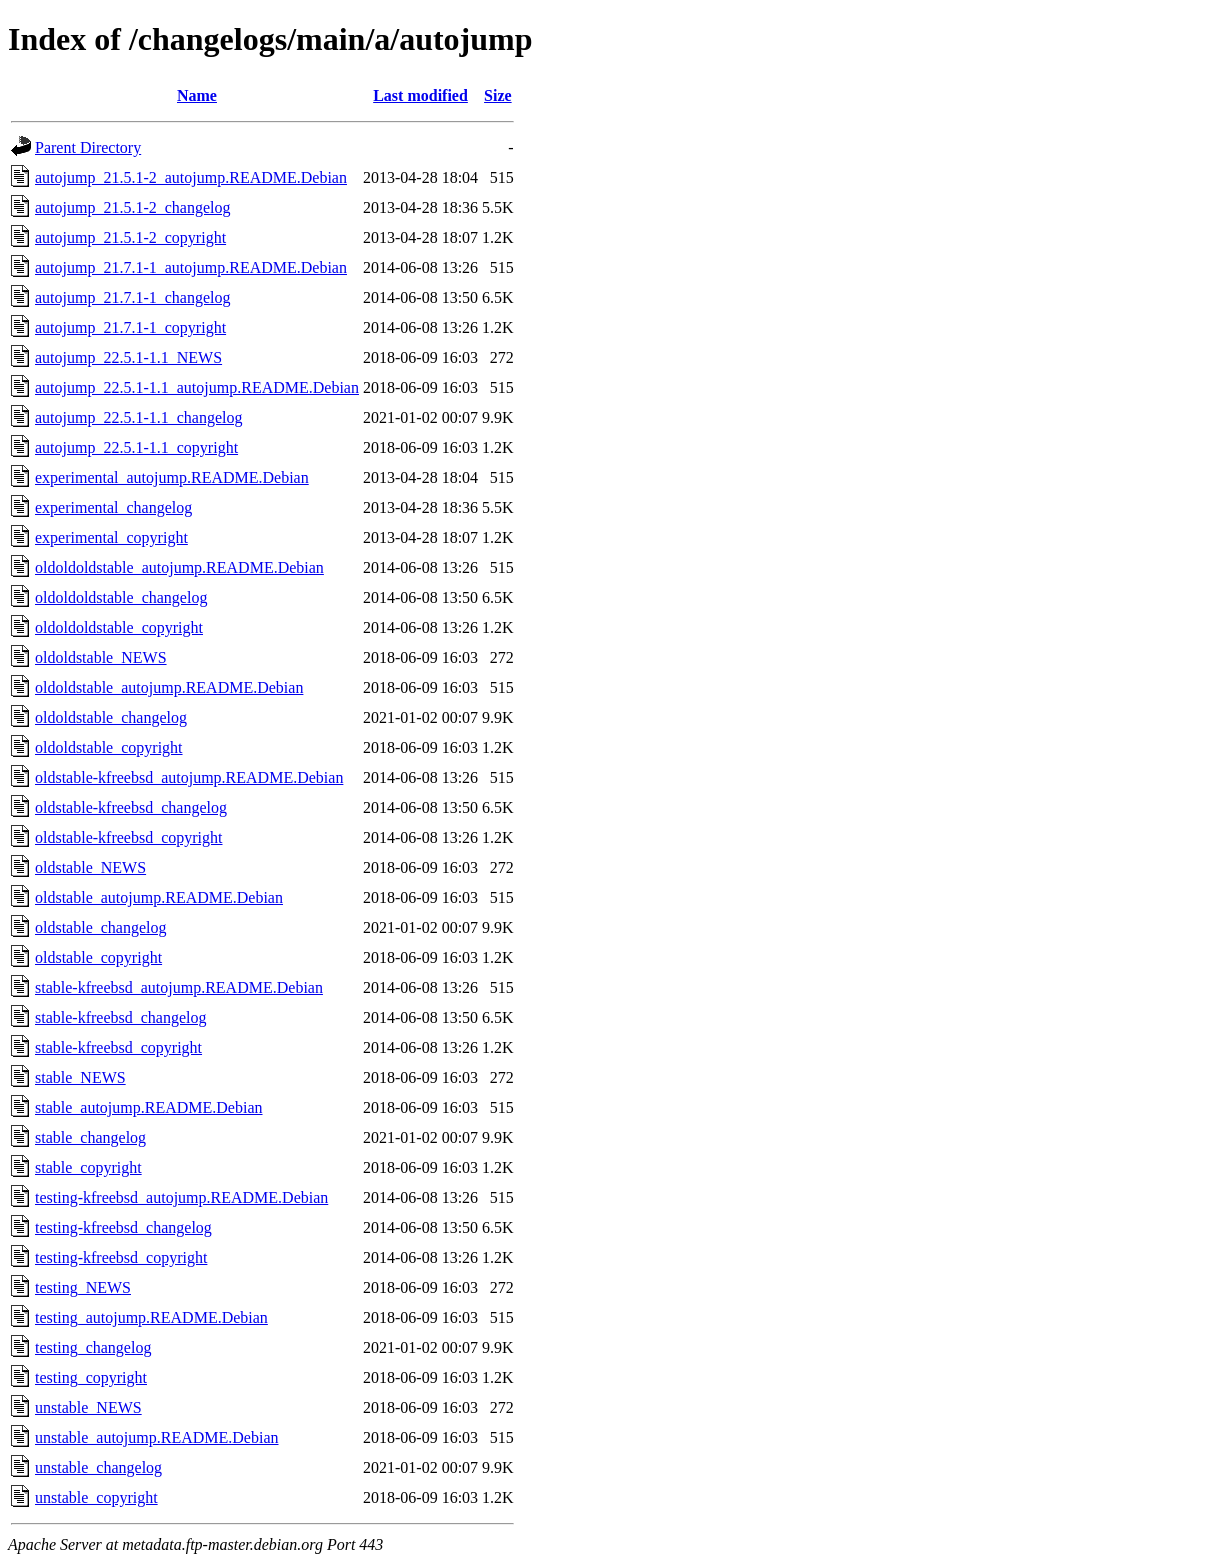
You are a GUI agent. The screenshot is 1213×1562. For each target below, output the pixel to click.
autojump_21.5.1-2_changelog (133, 207)
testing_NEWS (83, 1287)
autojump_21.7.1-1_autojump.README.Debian (191, 267)
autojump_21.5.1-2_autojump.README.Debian (191, 177)
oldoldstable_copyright (109, 747)
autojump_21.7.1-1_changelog (133, 297)
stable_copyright (88, 1167)
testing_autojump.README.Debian (151, 1317)
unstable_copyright (96, 1497)
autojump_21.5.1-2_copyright (130, 237)
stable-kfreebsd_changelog (120, 1017)
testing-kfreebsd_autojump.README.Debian (181, 1197)
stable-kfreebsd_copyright (118, 1047)
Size (498, 95)
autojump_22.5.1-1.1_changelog (139, 417)
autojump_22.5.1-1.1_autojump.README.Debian (197, 387)
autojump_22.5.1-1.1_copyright (136, 447)
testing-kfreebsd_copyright (121, 1257)
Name (197, 95)
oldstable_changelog (101, 927)
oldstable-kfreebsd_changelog (131, 807)
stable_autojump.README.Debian (149, 1107)
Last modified (420, 95)
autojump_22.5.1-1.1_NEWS (128, 357)
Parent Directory (88, 147)
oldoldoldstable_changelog (121, 597)
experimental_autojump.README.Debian (172, 477)
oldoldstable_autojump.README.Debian (169, 687)
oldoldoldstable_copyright (119, 627)
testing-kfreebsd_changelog (123, 1227)
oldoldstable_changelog (111, 717)
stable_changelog (90, 1137)
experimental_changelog (113, 507)
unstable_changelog (98, 1467)
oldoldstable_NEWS (101, 657)
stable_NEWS (80, 1077)
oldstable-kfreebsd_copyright (129, 837)
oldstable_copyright (98, 957)
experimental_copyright (111, 537)
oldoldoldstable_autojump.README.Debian (179, 567)
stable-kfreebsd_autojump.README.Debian (179, 987)
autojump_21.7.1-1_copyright (130, 327)
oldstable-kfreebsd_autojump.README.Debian (189, 777)
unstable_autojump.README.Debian (157, 1437)
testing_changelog (93, 1347)
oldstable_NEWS (90, 867)
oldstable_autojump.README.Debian (159, 897)
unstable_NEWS (88, 1407)
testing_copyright (91, 1377)
